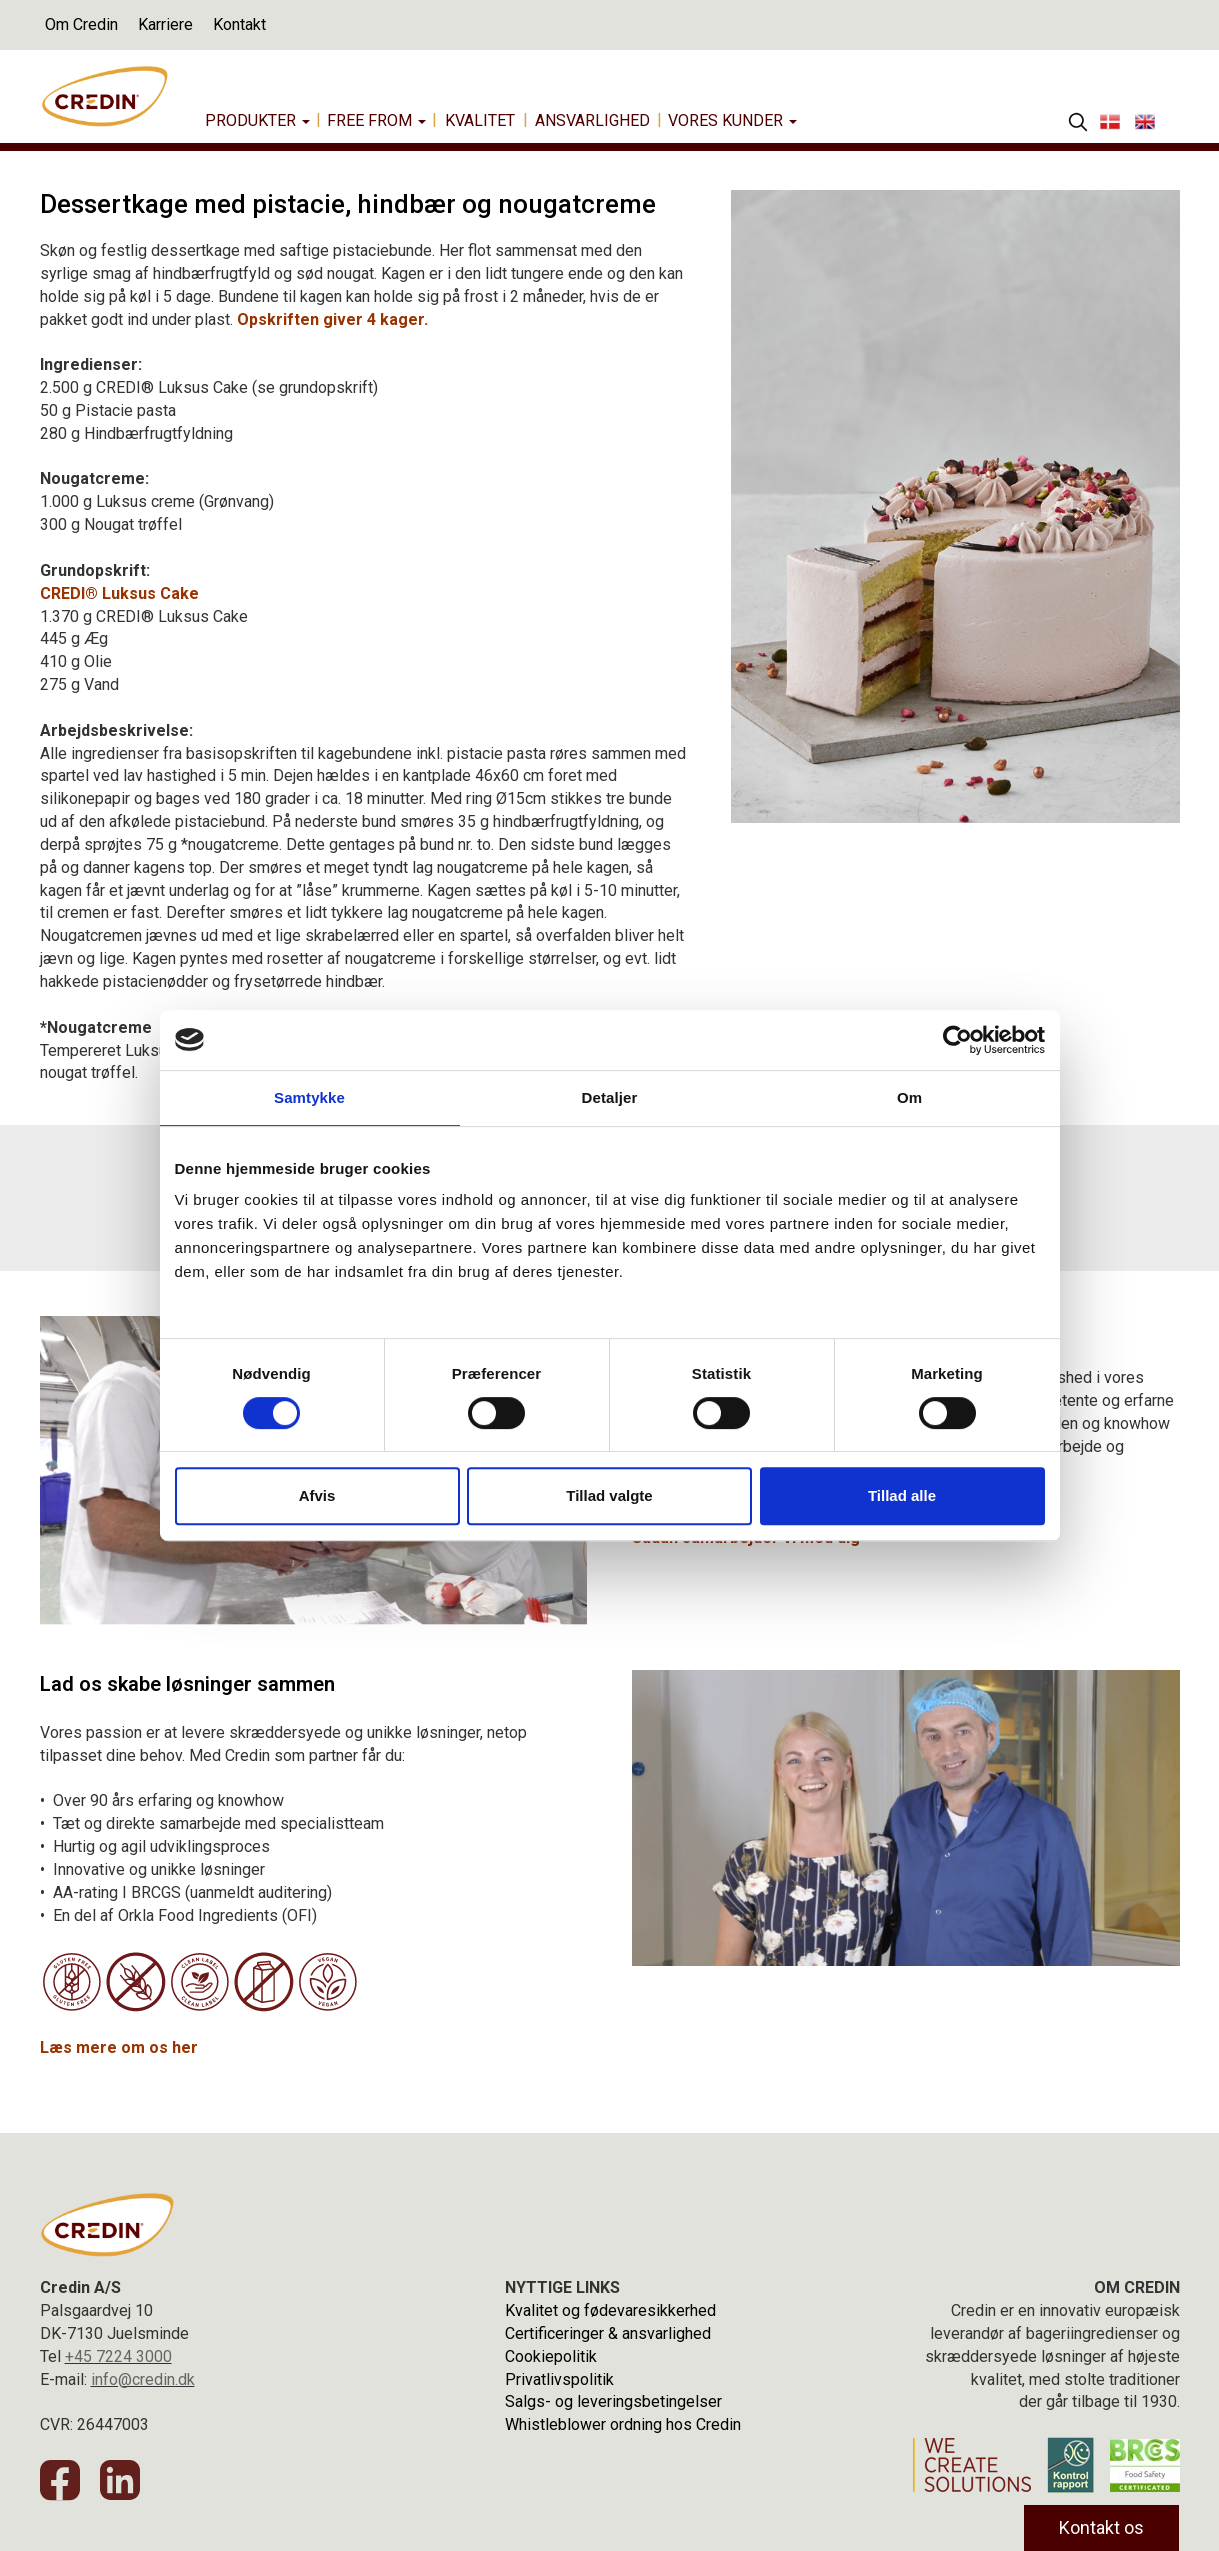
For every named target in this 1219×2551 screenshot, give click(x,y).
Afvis (317, 1495)
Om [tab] (909, 1097)
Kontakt (239, 24)
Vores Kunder (732, 120)
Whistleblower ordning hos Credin (623, 2424)
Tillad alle (902, 1495)
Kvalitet (480, 120)
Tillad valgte (609, 1495)
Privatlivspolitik (559, 2379)
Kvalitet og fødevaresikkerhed (610, 2310)
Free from (376, 120)
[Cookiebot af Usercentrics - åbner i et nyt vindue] (957, 1040)
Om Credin (81, 24)
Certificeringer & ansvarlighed (608, 2333)
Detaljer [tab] (610, 1097)
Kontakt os (1101, 2527)
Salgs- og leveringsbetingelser (613, 2401)
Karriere (165, 24)
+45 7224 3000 (118, 2356)
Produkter (257, 120)
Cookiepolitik (551, 2356)
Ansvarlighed (592, 120)
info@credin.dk (143, 2379)
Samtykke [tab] (309, 1097)
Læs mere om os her (119, 2047)
